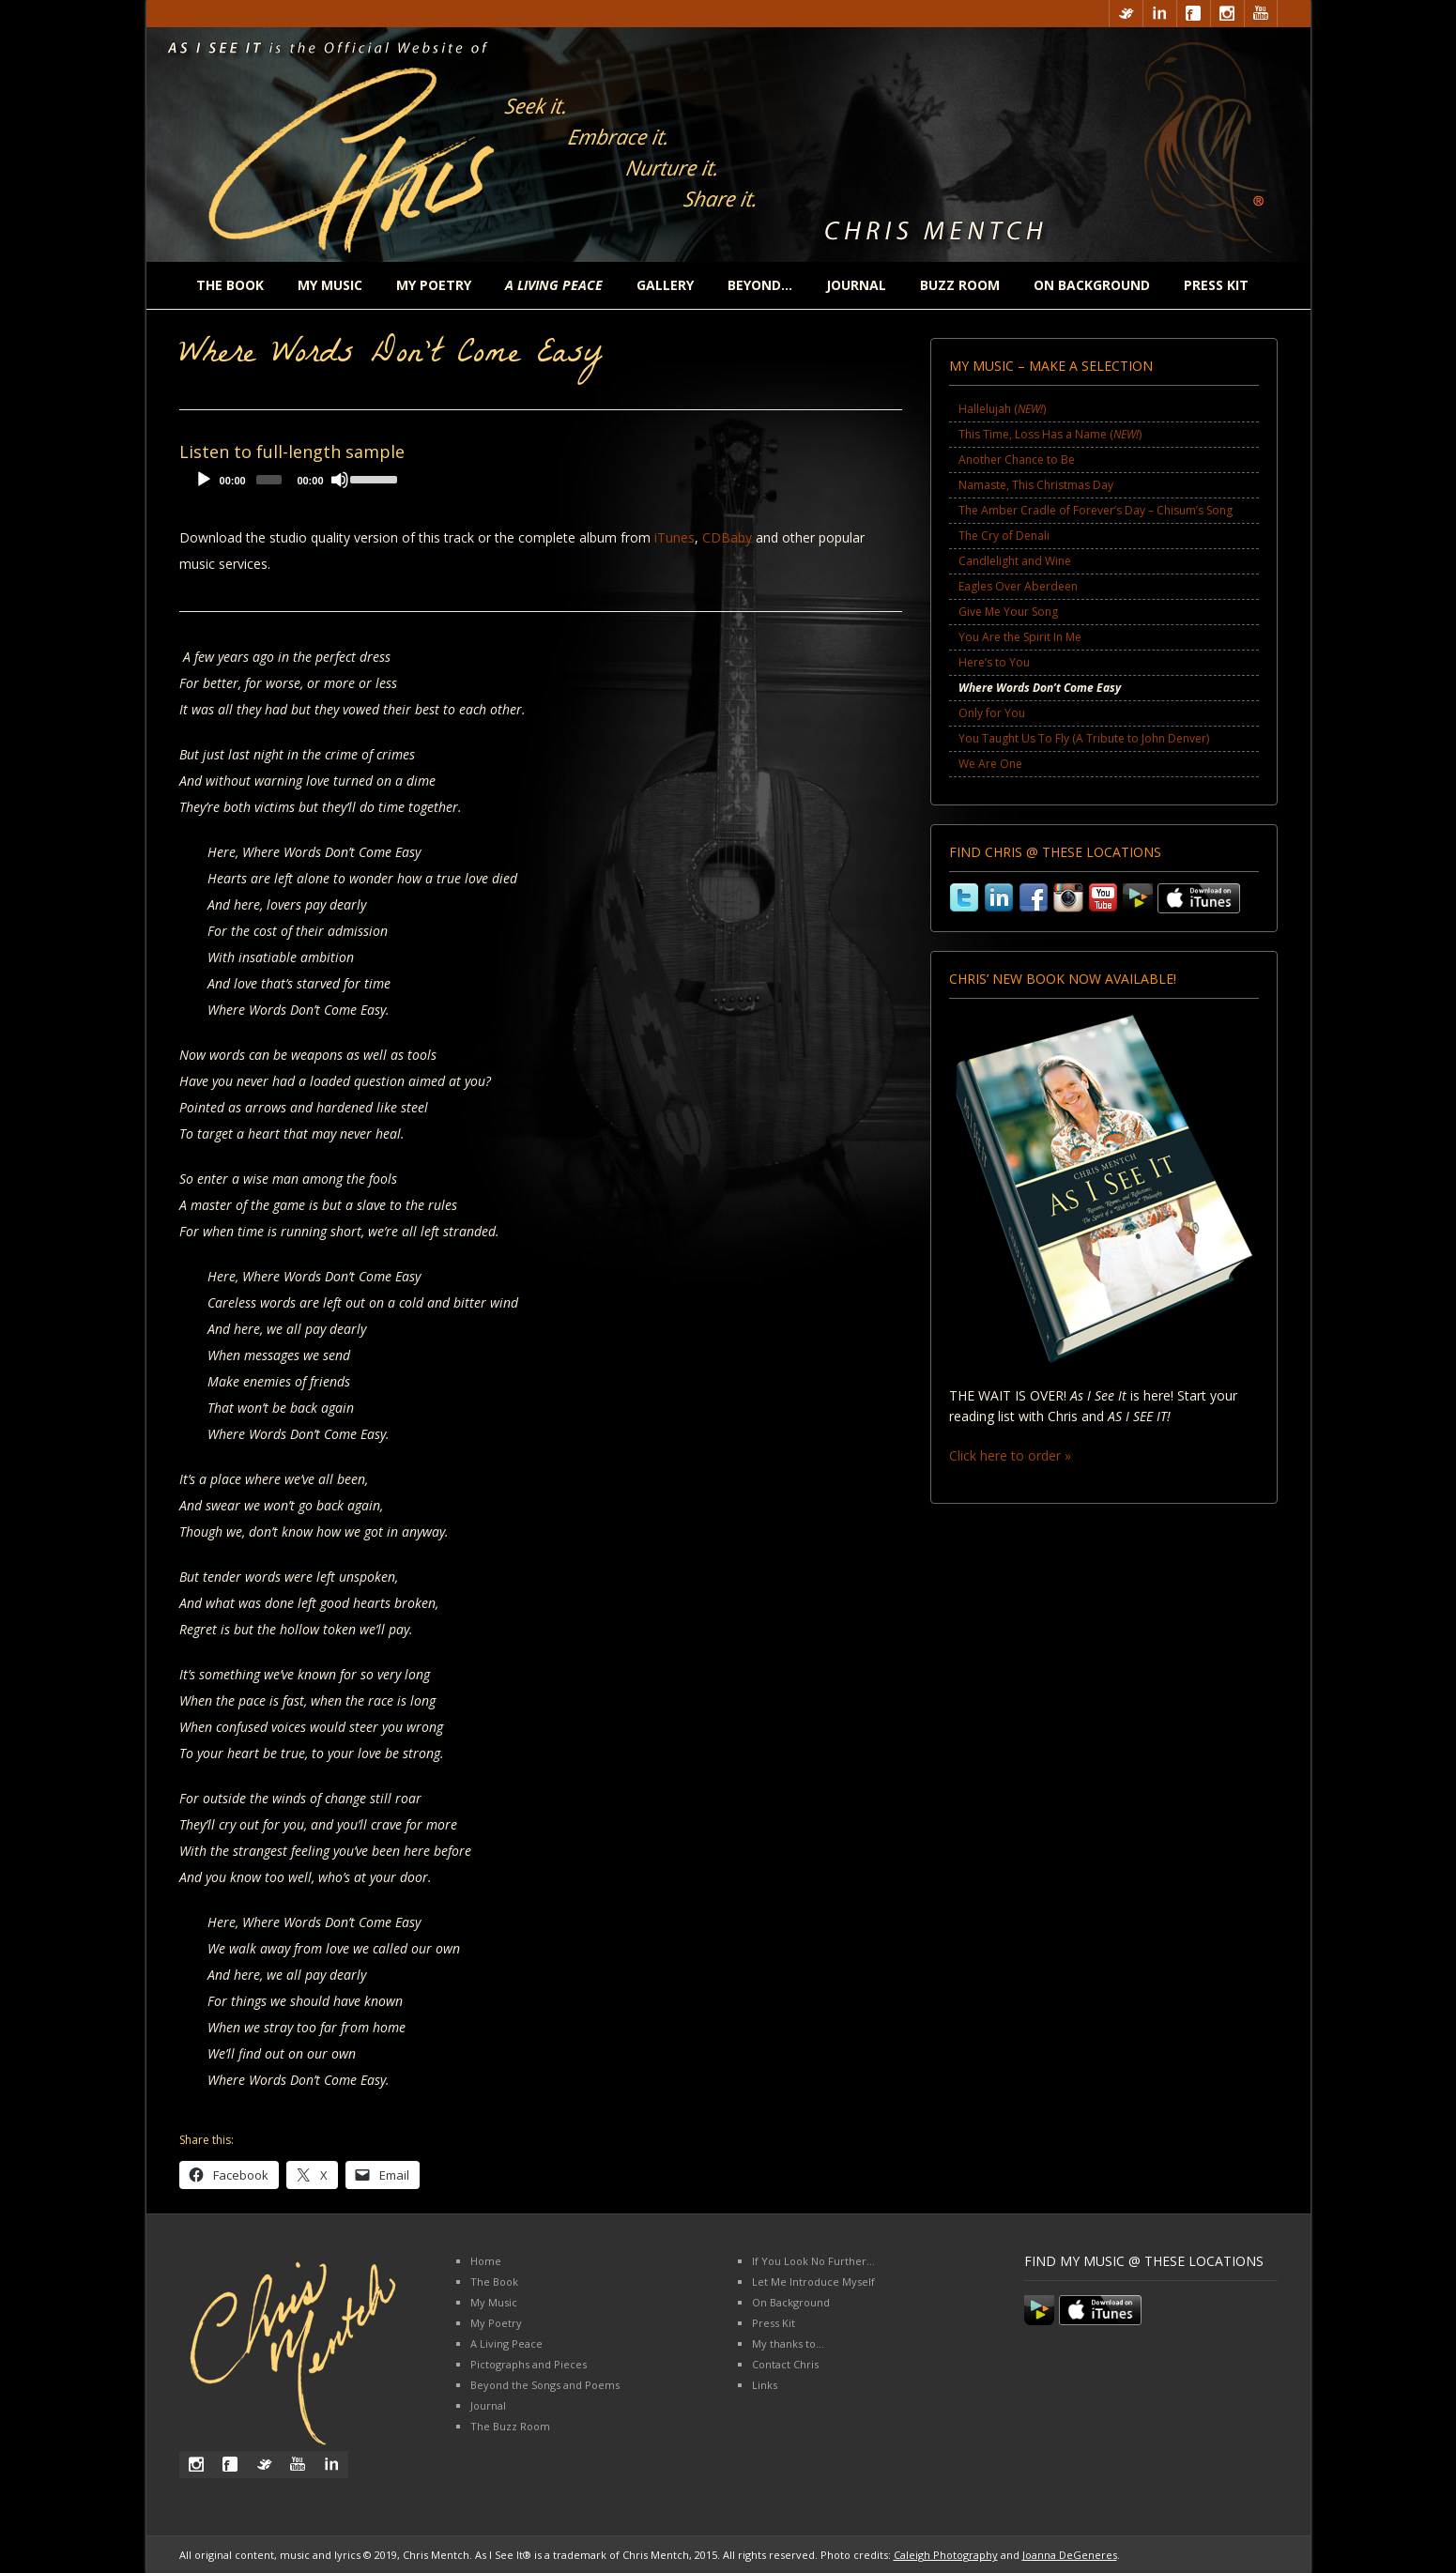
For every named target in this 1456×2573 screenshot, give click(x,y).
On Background (1092, 285)
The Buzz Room (510, 2426)
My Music (330, 285)
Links (764, 2385)
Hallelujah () (1002, 409)
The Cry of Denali (1004, 536)
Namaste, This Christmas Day (1035, 485)
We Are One (990, 764)
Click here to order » (1010, 1455)
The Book (230, 285)
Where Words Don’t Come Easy (1039, 688)
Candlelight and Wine (1014, 561)
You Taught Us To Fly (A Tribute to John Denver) (1083, 738)
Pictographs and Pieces (528, 2364)
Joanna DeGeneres (1069, 2555)
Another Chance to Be (1016, 459)
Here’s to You (994, 662)
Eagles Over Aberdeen (1018, 586)
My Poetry (433, 285)
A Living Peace (506, 2343)
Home (485, 2261)
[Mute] (339, 479)
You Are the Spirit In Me (1019, 637)
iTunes (674, 537)
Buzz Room (960, 285)
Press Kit (1216, 285)
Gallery (665, 285)
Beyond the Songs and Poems (545, 2385)
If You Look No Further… (813, 2261)
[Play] (203, 479)
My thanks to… (788, 2343)
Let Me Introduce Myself (813, 2281)
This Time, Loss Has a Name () (1050, 434)
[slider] (269, 479)
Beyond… (760, 285)
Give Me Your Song (1008, 612)
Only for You (991, 713)
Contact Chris (785, 2364)
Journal (856, 285)
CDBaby (727, 537)
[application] (292, 484)
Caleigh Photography (946, 2555)
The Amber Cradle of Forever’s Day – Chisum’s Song (1095, 510)
